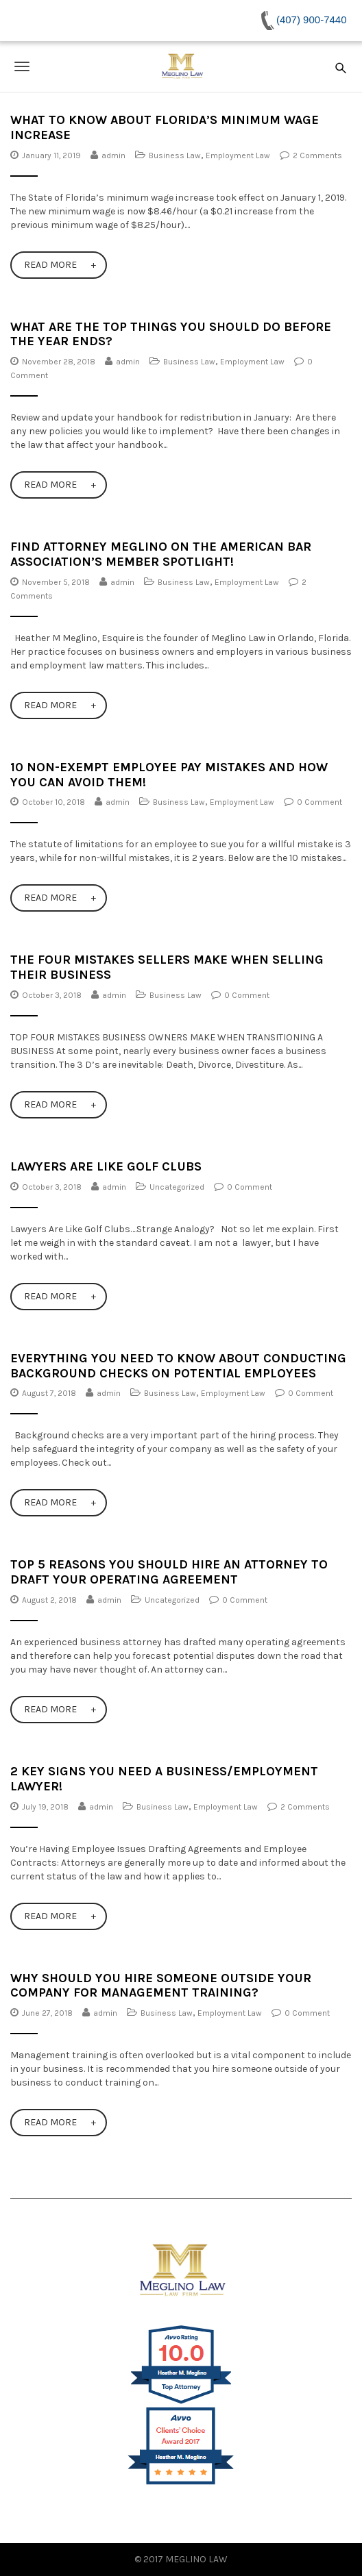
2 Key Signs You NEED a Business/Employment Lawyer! (164, 1779)
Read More (50, 265)
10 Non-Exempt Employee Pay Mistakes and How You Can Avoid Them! (169, 775)
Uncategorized (176, 1187)
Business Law (175, 155)
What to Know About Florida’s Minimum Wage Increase (164, 127)
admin (113, 155)
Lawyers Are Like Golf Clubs (106, 1166)
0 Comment (319, 802)
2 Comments (317, 155)
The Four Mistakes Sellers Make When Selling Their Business (167, 967)
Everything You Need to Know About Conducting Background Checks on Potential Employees (178, 1366)
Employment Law (238, 155)
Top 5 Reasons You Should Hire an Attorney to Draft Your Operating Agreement (169, 1572)
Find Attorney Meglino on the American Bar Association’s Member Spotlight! (160, 554)
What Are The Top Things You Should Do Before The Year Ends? (170, 334)
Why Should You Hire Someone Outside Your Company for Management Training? (160, 1986)
